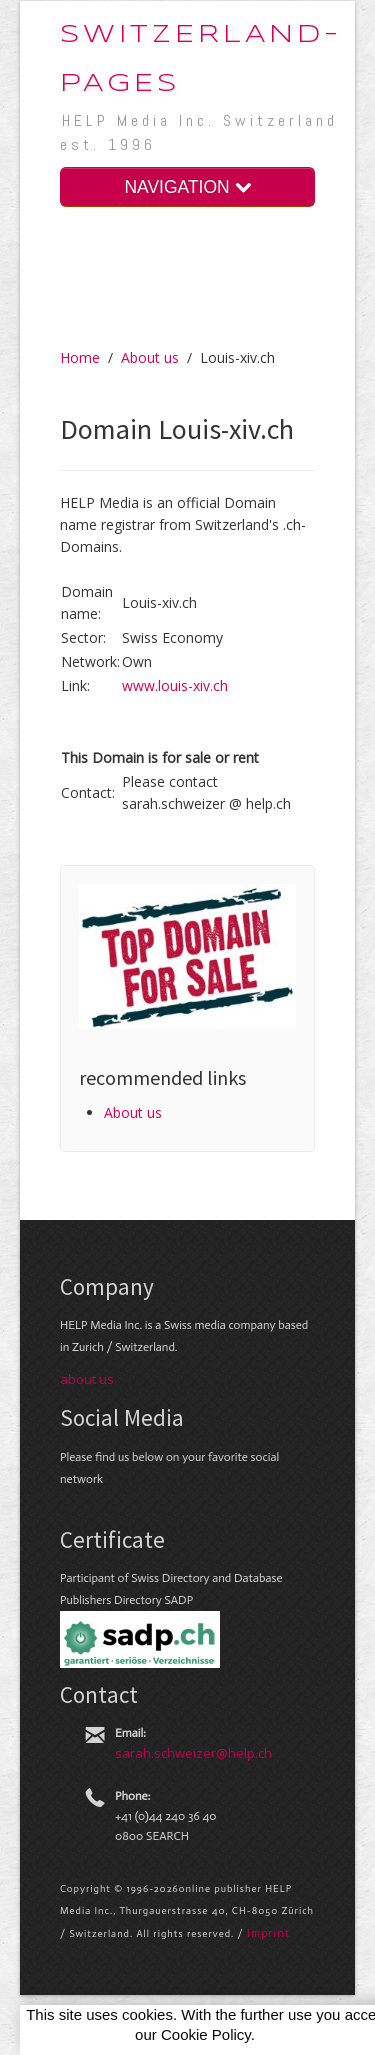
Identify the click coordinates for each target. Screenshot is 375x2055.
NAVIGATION (187, 187)
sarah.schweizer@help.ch (193, 1753)
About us (150, 357)
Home (80, 357)
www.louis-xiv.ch (175, 685)
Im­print (268, 1933)
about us (87, 1379)
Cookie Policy (206, 2034)
